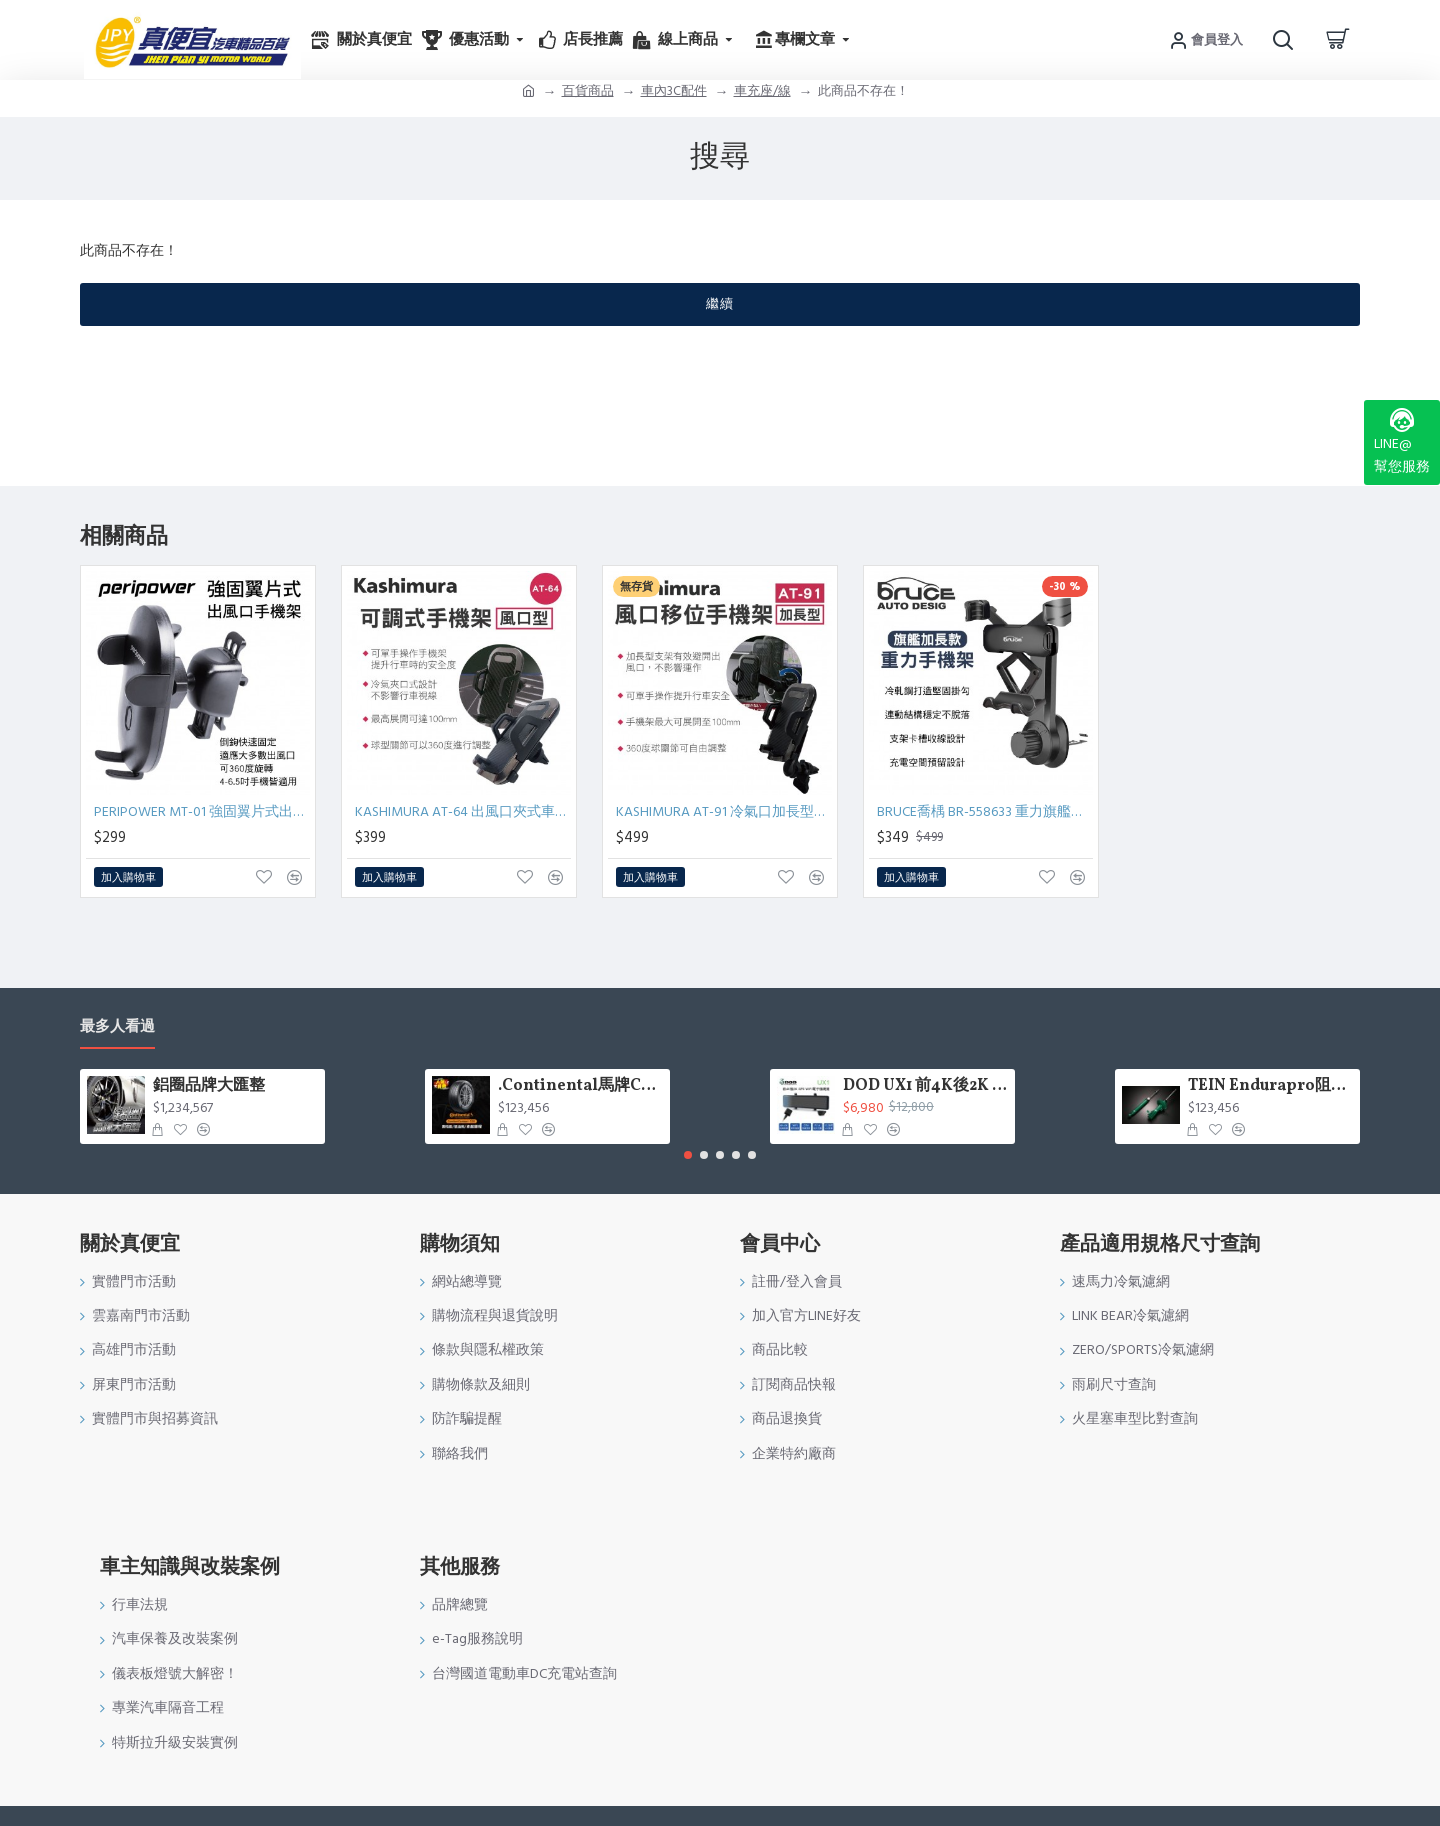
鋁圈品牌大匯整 (209, 1086)
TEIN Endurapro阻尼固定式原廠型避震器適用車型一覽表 (1270, 1086)
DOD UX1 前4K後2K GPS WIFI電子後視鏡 (925, 1086)
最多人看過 (117, 1027)
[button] (688, 1155)
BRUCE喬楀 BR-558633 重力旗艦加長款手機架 (985, 812)
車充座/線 (762, 91)
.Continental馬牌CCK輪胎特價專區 (580, 1086)
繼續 (720, 304)
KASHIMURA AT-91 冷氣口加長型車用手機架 (724, 812)
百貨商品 (588, 91)
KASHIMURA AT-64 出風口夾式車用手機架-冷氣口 (463, 812)
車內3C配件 (674, 91)
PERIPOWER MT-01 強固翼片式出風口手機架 (202, 812)
